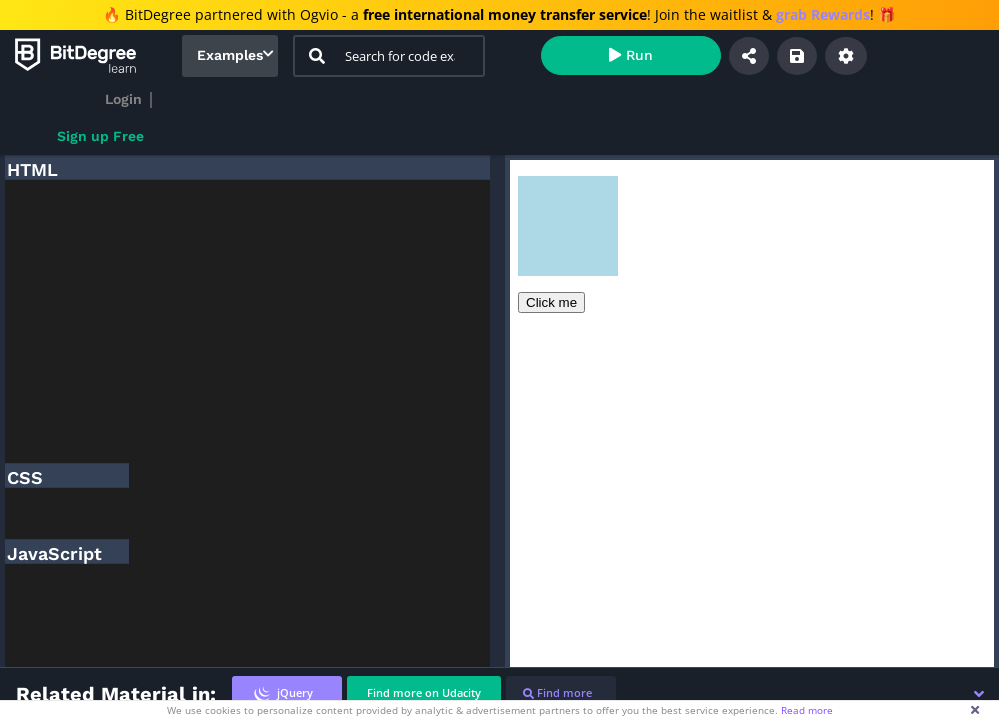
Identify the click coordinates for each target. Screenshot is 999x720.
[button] (979, 694)
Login (123, 99)
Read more (807, 710)
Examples (230, 55)
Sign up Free (100, 136)
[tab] (287, 693)
